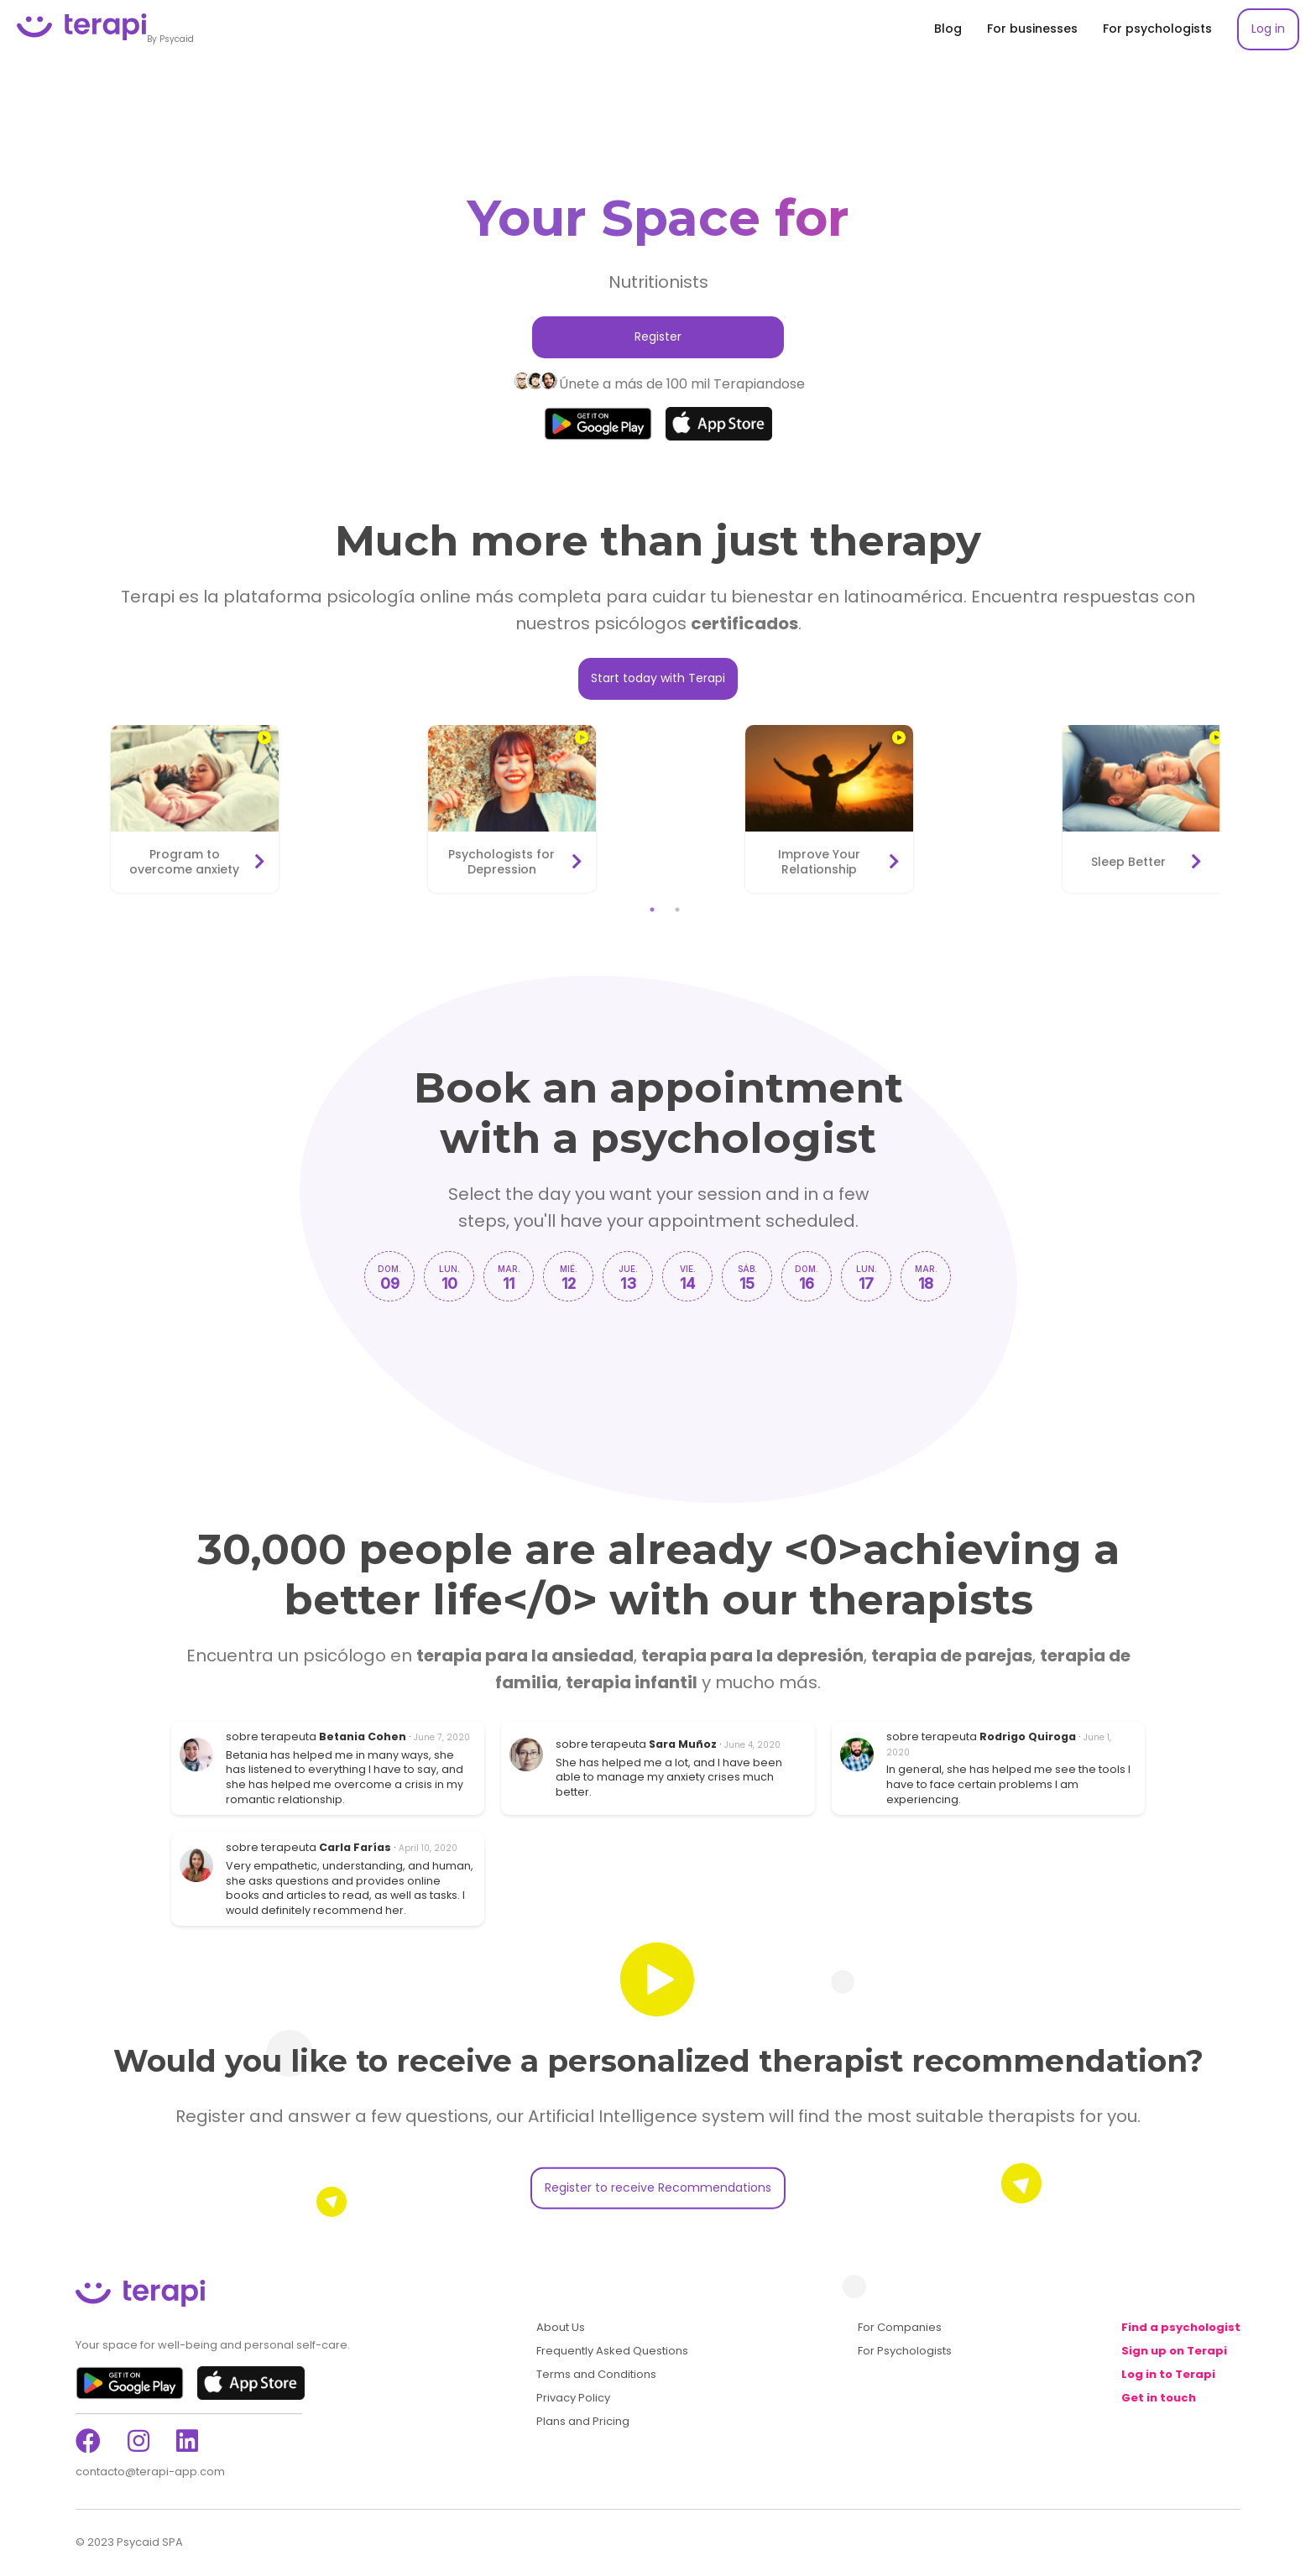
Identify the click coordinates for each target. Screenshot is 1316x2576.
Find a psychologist (1180, 2327)
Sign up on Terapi (1174, 2351)
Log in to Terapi (1168, 2374)
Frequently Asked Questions (612, 2351)
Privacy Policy (573, 2398)
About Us (560, 2327)
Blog (948, 28)
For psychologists (1157, 28)
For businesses (1032, 28)
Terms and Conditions (596, 2374)
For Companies (900, 2327)
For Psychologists (905, 2351)
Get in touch (1158, 2398)
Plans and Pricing (582, 2421)
